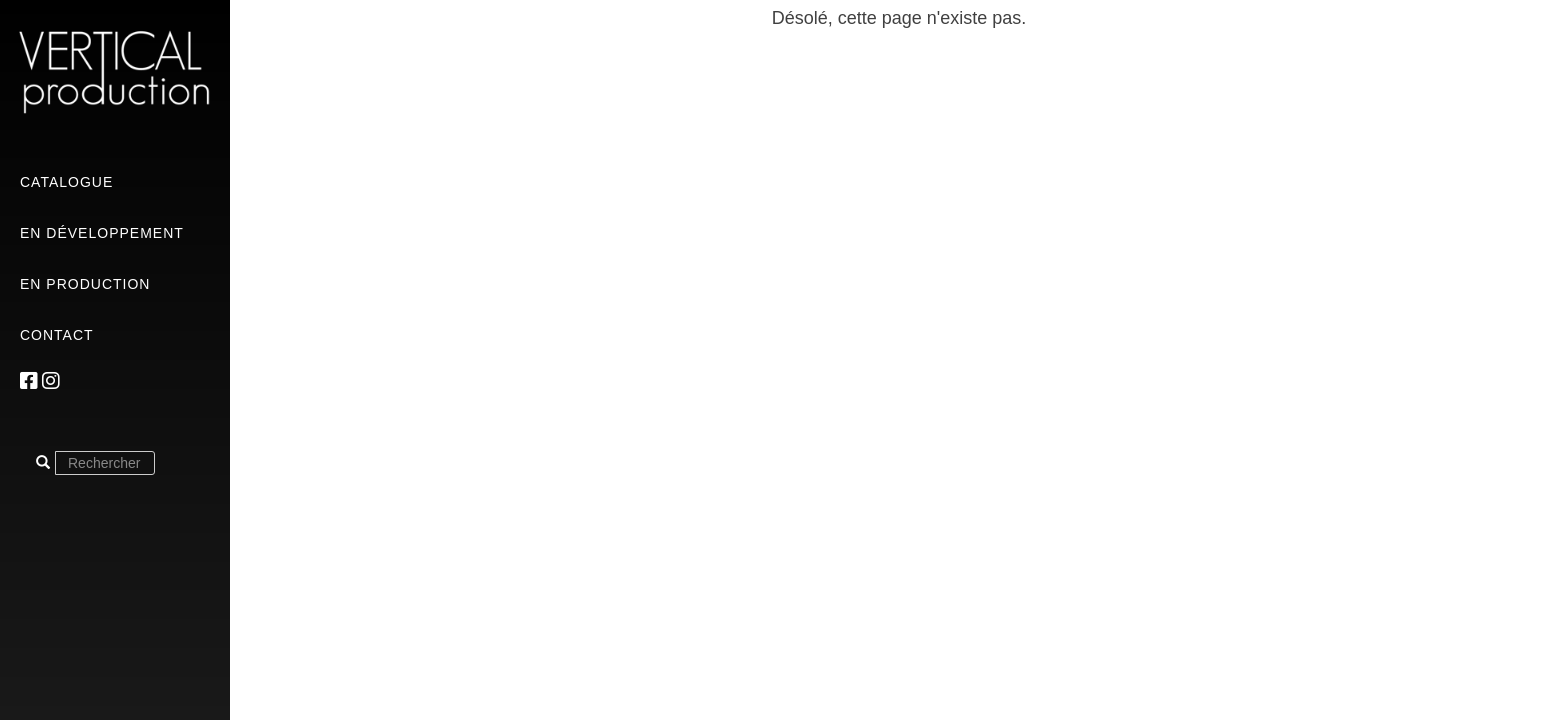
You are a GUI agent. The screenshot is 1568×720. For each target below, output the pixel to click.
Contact (57, 335)
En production (85, 284)
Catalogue (66, 182)
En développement (102, 233)
